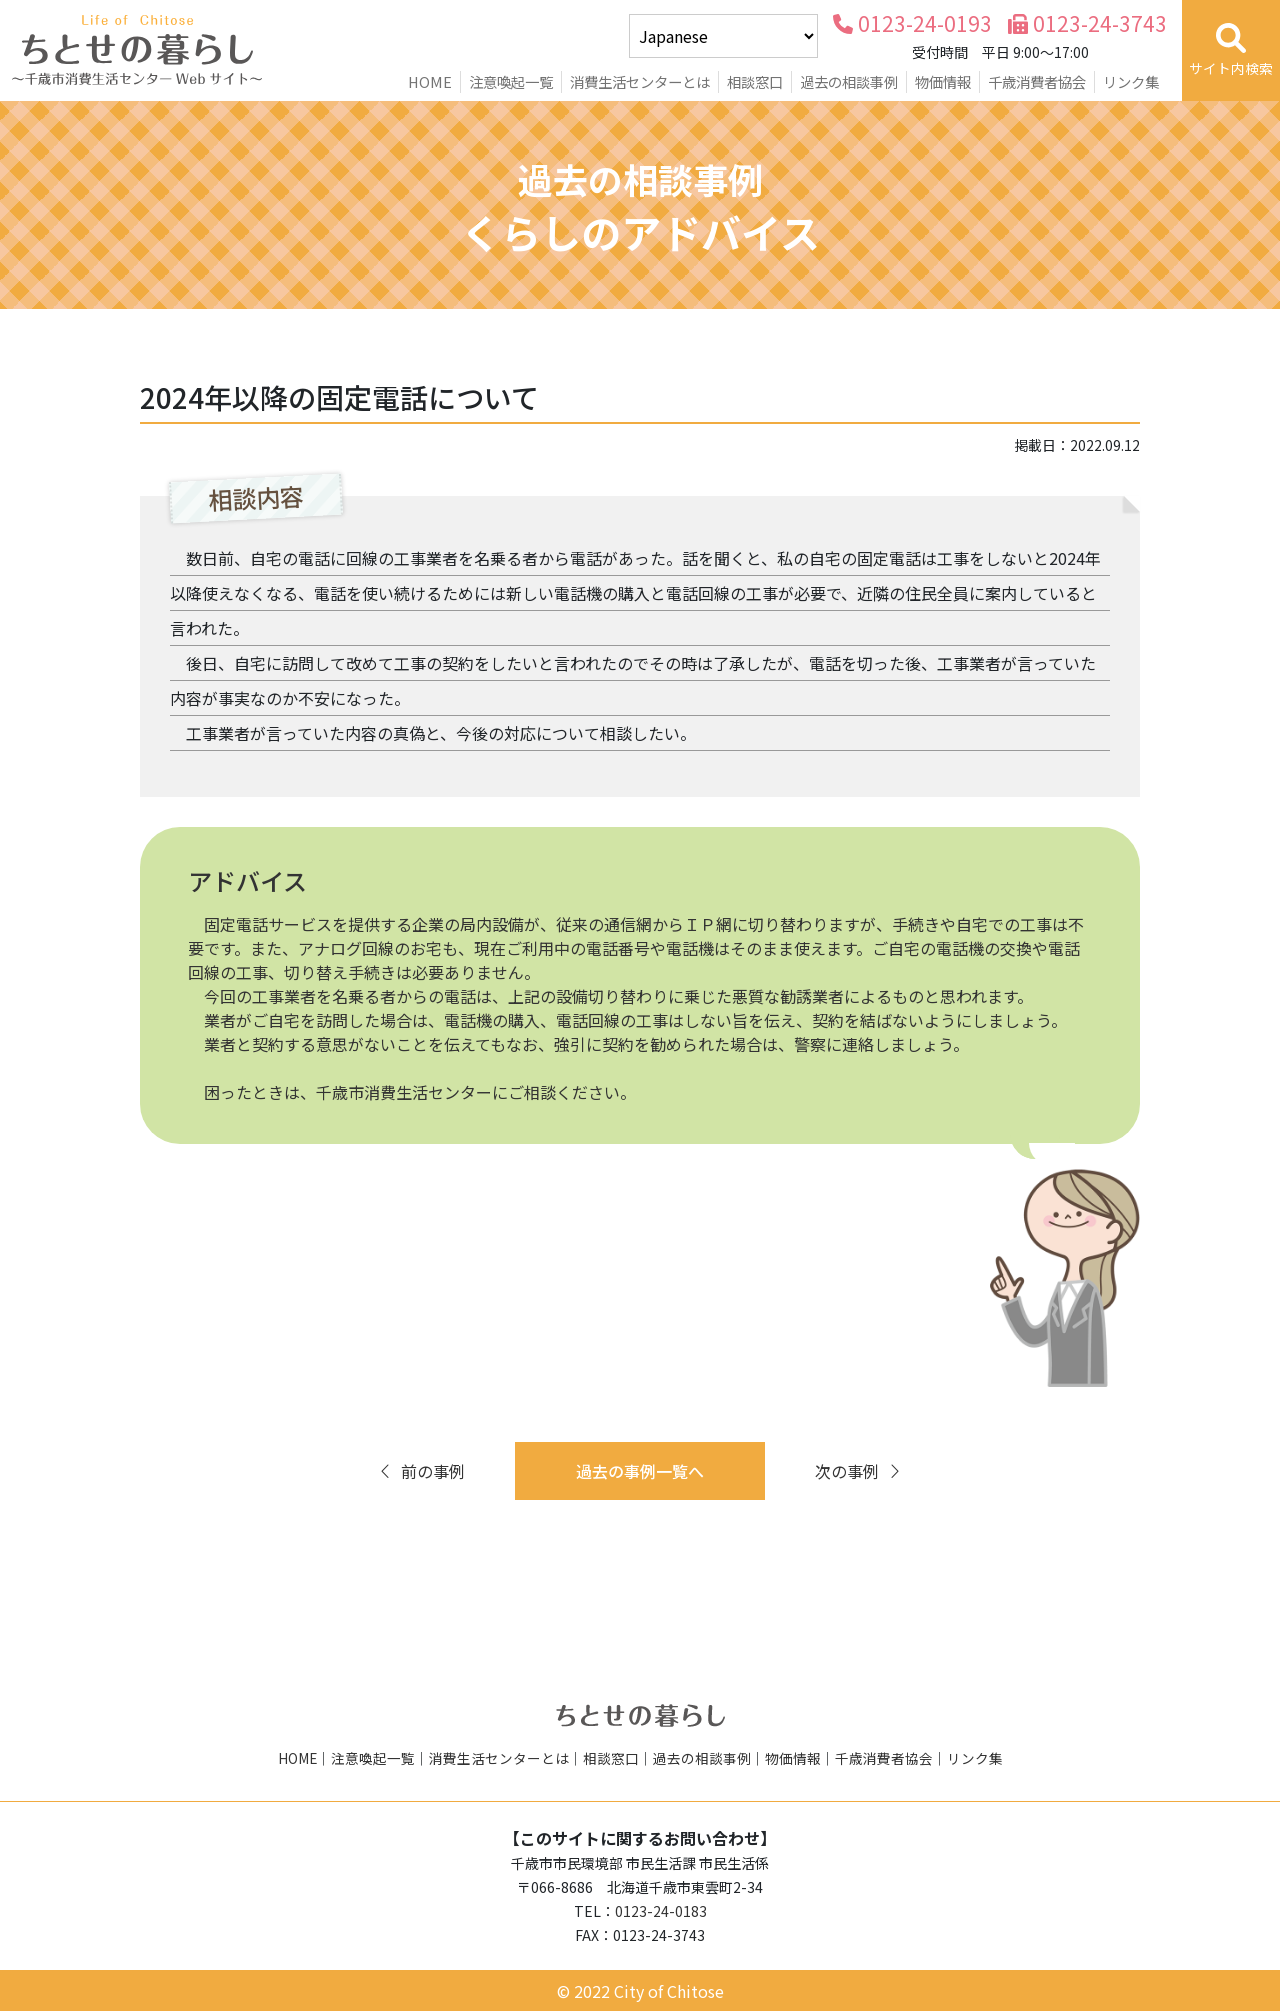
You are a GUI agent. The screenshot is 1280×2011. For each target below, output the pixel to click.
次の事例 (859, 1471)
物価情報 (943, 81)
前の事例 (421, 1471)
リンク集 (1131, 81)
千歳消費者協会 (1037, 81)
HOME (430, 81)
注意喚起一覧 (511, 81)
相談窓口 (755, 81)
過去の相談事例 (849, 81)
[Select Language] (723, 36)
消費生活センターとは (640, 81)
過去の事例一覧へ (640, 1471)
